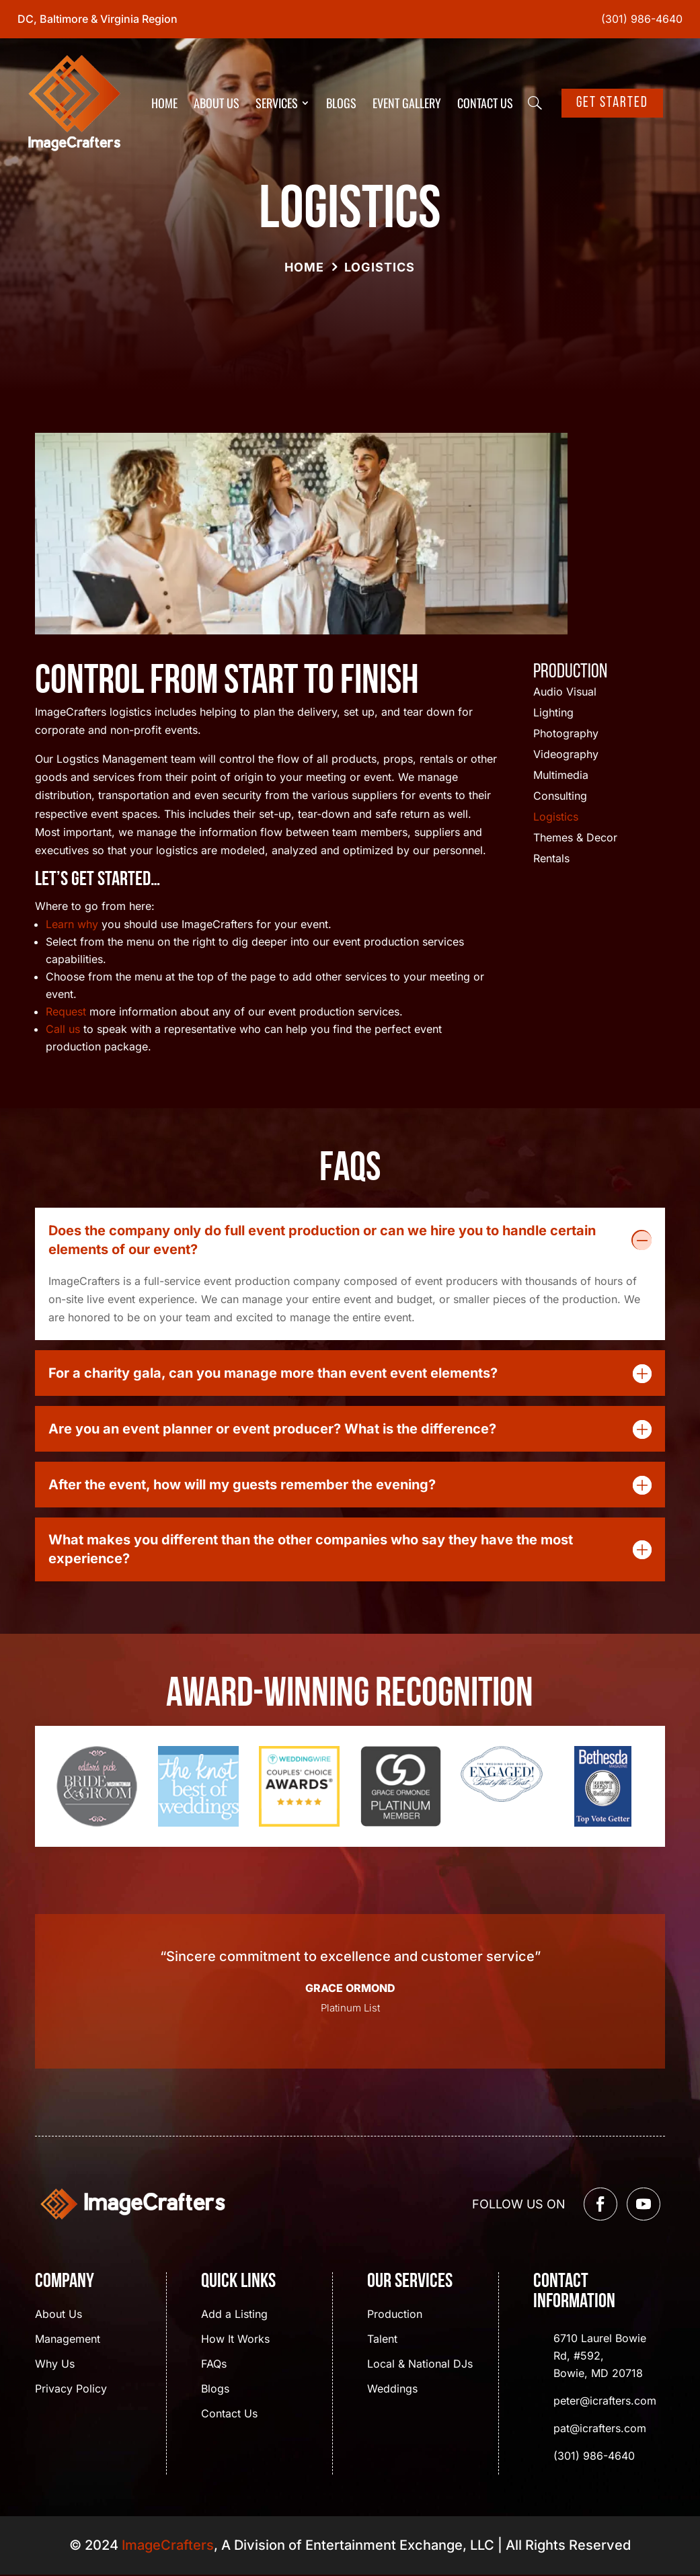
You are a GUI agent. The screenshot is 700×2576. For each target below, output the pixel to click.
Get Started (612, 102)
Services (277, 103)
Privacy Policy (71, 2390)
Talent (382, 2340)
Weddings (392, 2390)
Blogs (341, 103)
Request (66, 1011)
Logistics (555, 816)
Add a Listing (234, 2315)
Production (394, 2315)
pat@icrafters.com (599, 2429)
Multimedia (560, 775)
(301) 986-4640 (642, 19)
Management (67, 2340)
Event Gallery (407, 103)
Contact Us (485, 103)
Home (164, 103)
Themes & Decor (575, 837)
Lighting (553, 712)
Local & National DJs (420, 2365)
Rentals (551, 858)
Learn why (72, 924)
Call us (63, 1029)
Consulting (560, 795)
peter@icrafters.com (604, 2401)
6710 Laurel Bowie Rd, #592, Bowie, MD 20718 (599, 2356)
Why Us (55, 2365)
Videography (565, 754)
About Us (216, 103)
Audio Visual (564, 691)
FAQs (214, 2365)
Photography (565, 733)
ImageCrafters (168, 2546)
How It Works (235, 2340)
